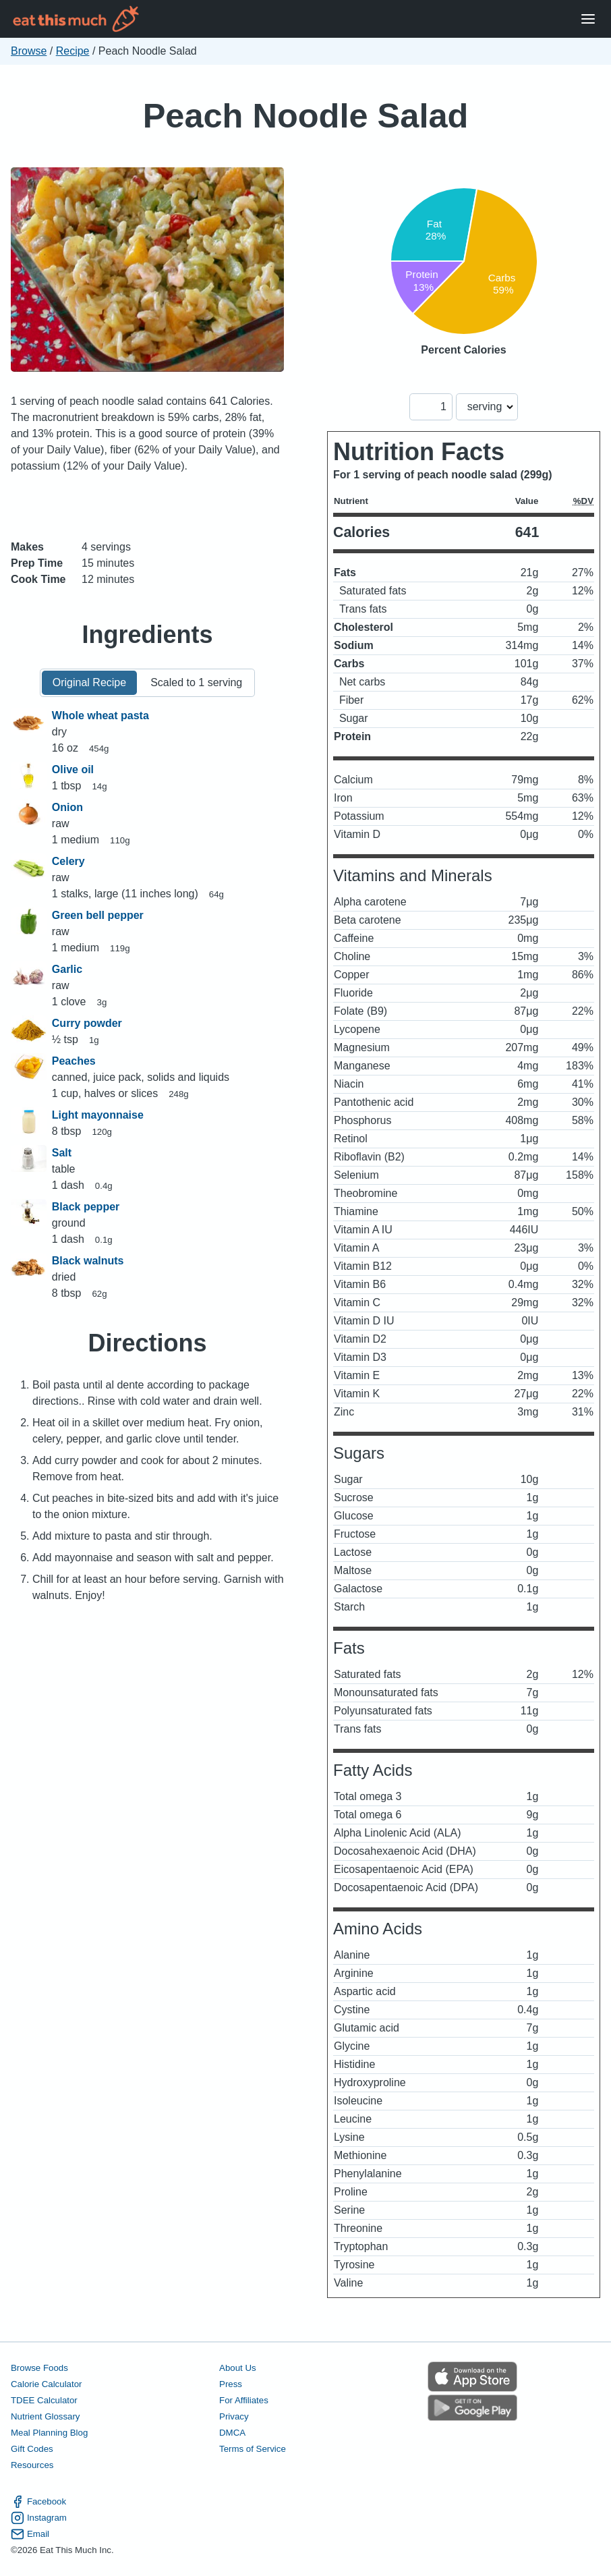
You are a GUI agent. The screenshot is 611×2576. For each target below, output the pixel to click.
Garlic (67, 969)
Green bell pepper (98, 915)
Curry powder (87, 1023)
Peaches (74, 1061)
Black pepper (85, 1206)
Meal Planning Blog (49, 2433)
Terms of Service (252, 2449)
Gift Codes (32, 2449)
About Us (237, 2368)
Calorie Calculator (46, 2384)
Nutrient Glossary (45, 2416)
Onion (67, 807)
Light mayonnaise (98, 1115)
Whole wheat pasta (100, 715)
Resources (32, 2465)
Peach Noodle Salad (306, 115)
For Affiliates (243, 2400)
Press (230, 2384)
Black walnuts (88, 1260)
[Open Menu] (588, 19)
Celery (68, 861)
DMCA (232, 2433)
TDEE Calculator (44, 2400)
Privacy (234, 2416)
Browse (29, 51)
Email (30, 2534)
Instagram (39, 2518)
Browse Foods (39, 2368)
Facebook (38, 2502)
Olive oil (73, 769)
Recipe (73, 51)
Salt (61, 1152)
